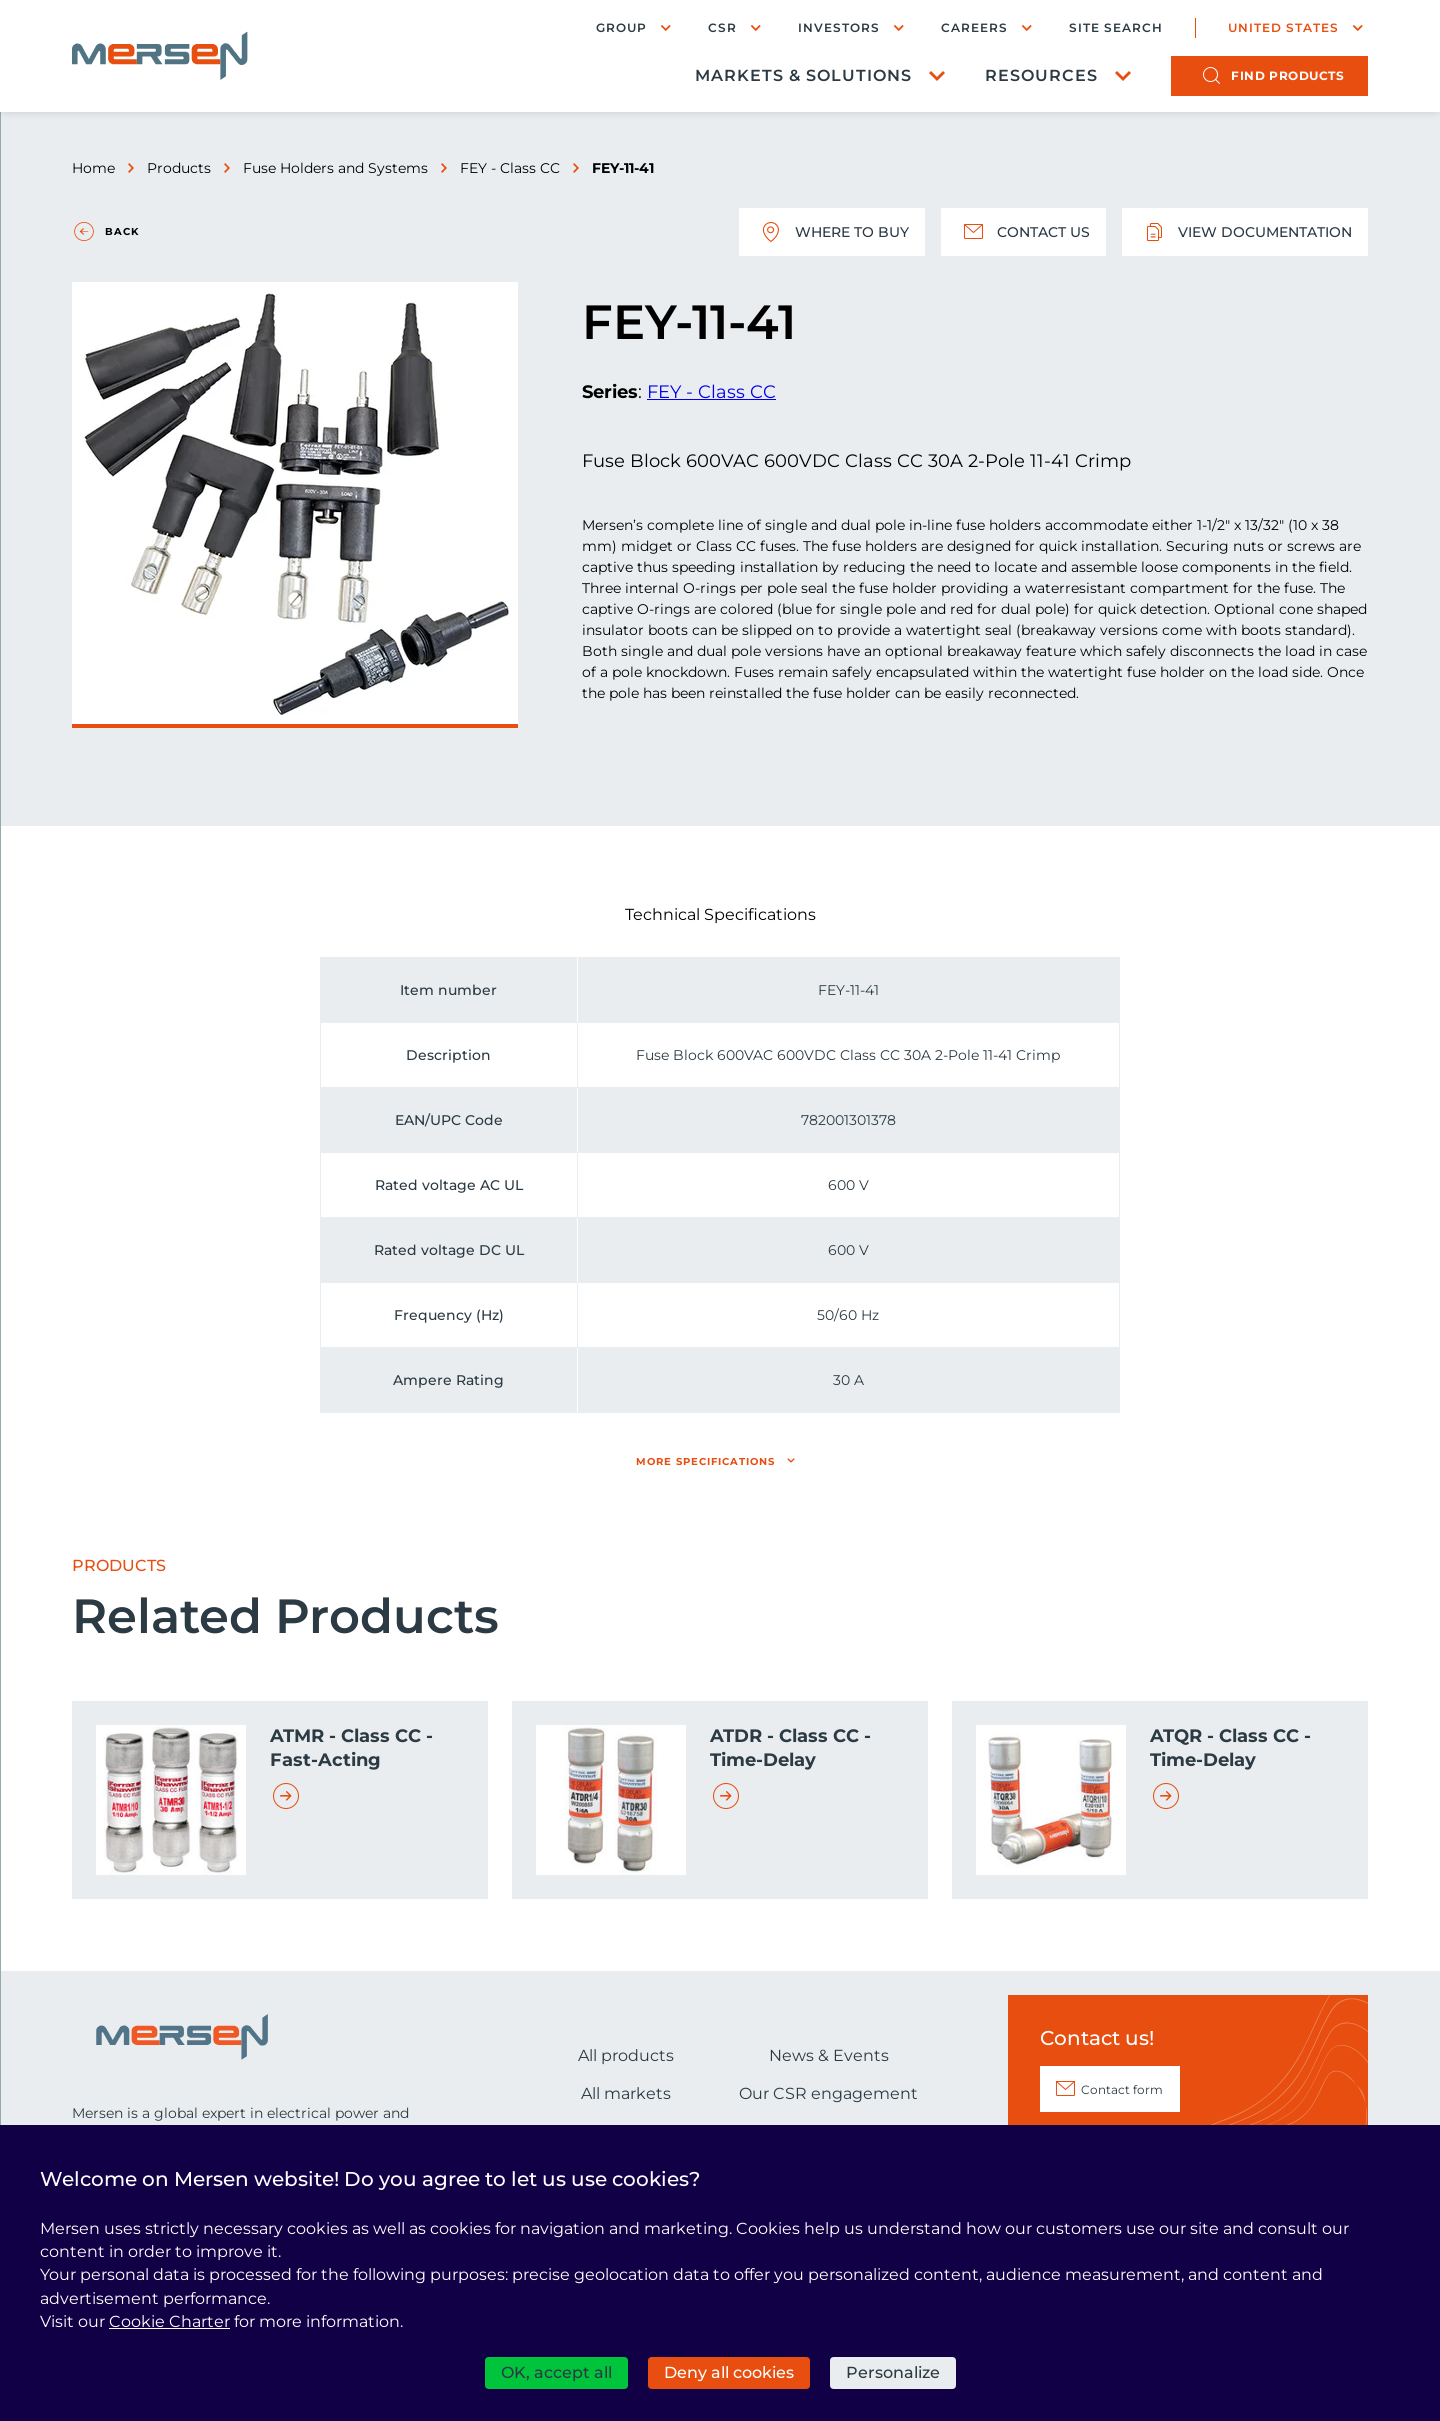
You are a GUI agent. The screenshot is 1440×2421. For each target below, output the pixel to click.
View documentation (1245, 232)
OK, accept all (556, 2372)
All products (626, 2055)
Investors (839, 27)
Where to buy (832, 232)
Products (179, 168)
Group (621, 27)
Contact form (1122, 2089)
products (1287, 75)
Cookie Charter (169, 2321)
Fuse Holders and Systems (335, 168)
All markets (626, 2093)
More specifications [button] (705, 1461)
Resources (1041, 75)
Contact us (1023, 232)
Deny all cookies (729, 2372)
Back (122, 231)
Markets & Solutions (803, 75)
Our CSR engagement (828, 2093)
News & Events (829, 2055)
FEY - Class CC (510, 168)
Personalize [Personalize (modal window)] (893, 2372)
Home (93, 168)
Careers (974, 27)
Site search (1116, 28)
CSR (722, 27)
